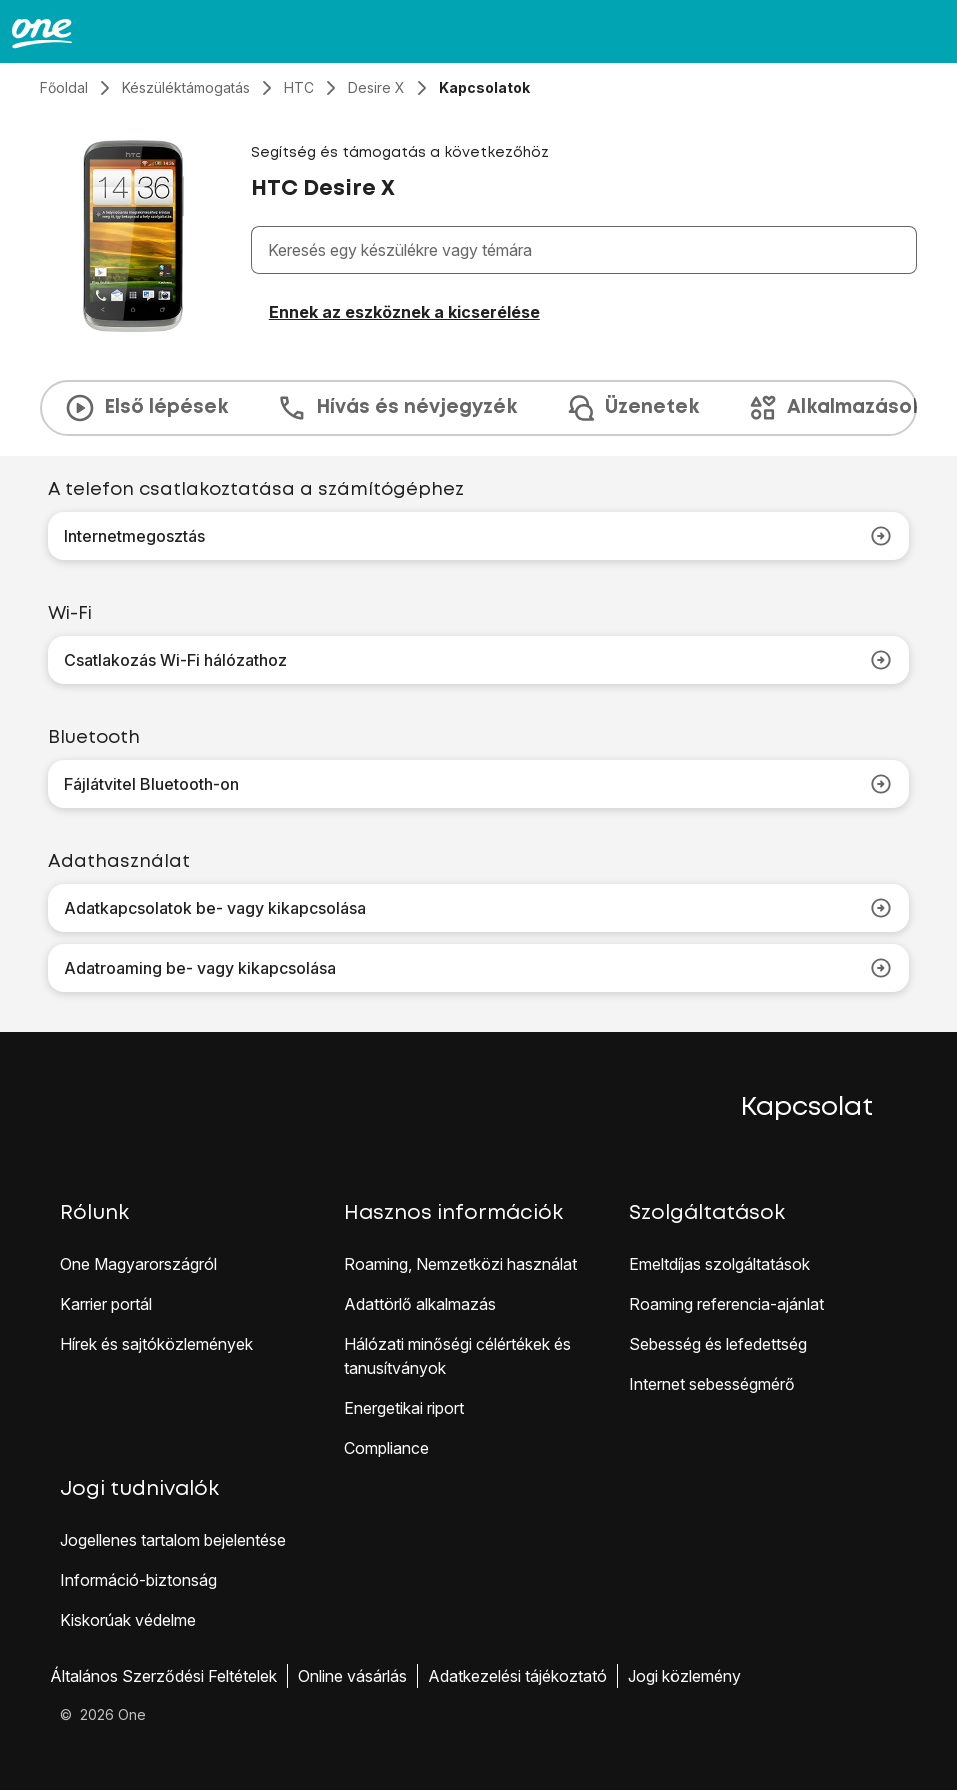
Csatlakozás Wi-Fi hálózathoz (478, 660)
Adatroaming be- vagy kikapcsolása (478, 968)
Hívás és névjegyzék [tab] (396, 408)
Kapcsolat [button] (807, 1108)
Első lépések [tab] (146, 408)
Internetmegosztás (478, 536)
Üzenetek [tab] (632, 408)
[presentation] (478, 408)
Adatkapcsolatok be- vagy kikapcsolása (478, 908)
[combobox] (588, 250)
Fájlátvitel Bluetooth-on (478, 784)
